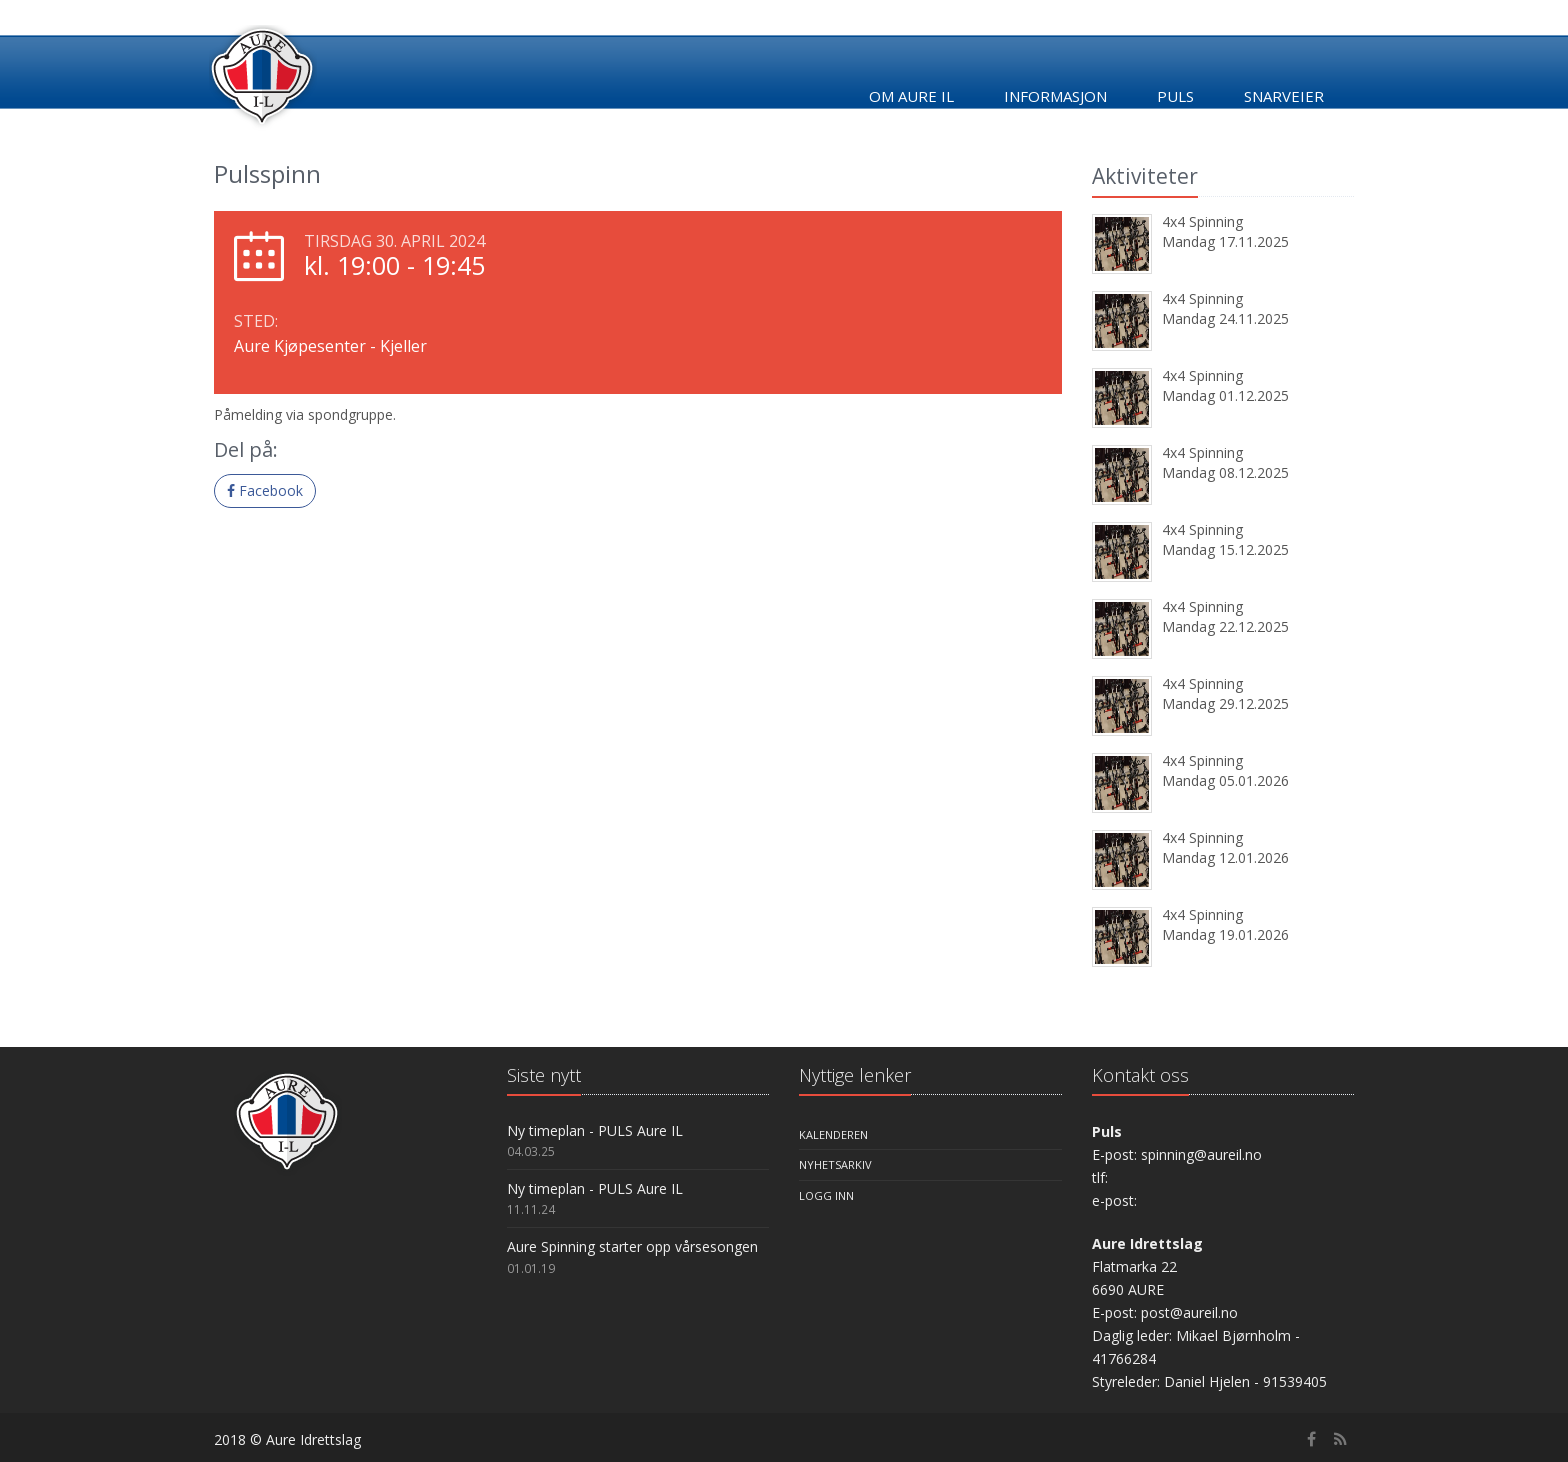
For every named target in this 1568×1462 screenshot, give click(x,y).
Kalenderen (833, 1134)
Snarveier (1284, 96)
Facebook (265, 490)
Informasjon (1055, 96)
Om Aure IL (911, 96)
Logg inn (826, 1195)
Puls (1175, 96)
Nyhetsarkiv (835, 1164)
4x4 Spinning (1202, 221)
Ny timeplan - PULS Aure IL (595, 1130)
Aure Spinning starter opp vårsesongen (632, 1246)
